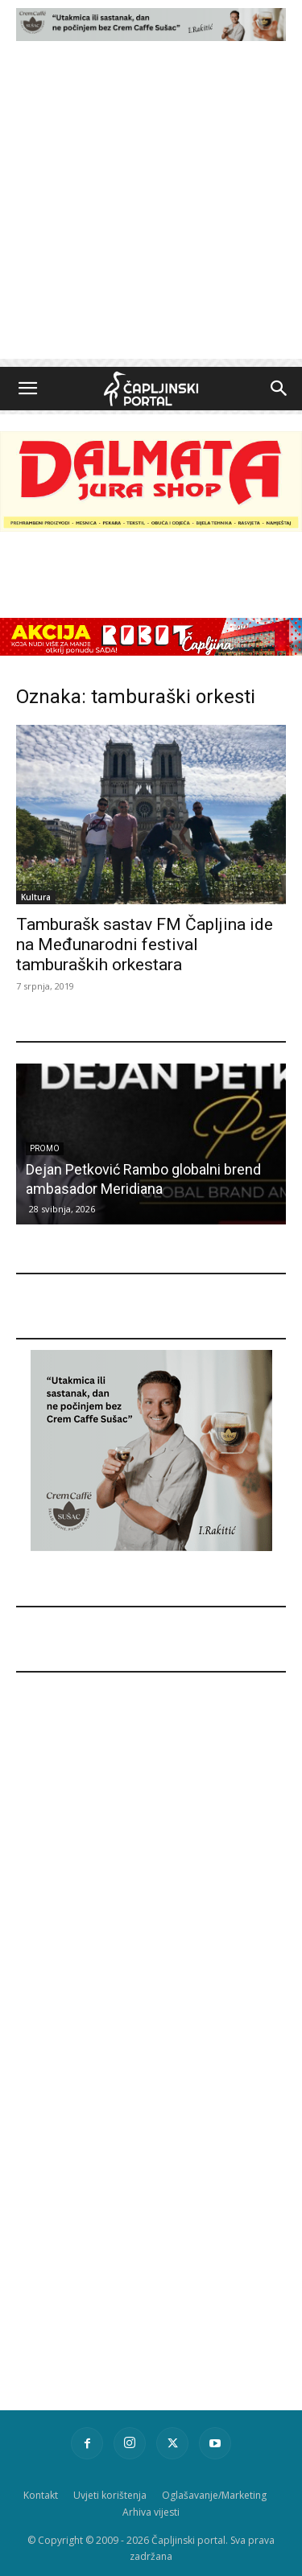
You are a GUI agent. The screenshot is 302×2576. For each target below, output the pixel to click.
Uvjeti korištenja (110, 2495)
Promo (45, 1148)
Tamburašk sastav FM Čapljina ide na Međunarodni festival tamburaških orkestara (144, 944)
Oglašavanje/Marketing (214, 2495)
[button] (27, 388)
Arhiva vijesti (151, 2512)
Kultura (36, 897)
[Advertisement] (151, 208)
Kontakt (40, 2495)
